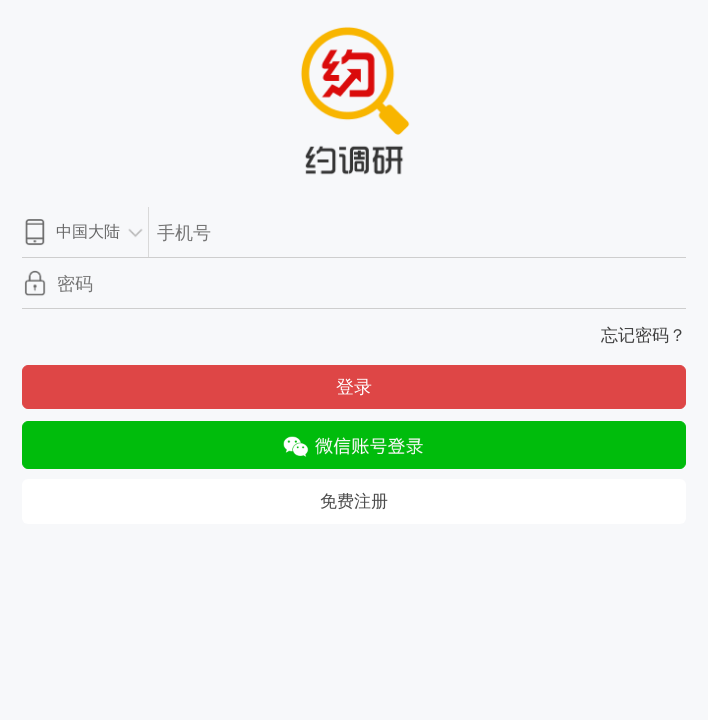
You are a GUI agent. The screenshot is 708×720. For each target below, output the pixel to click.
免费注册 (354, 501)
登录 (354, 387)
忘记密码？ (643, 335)
